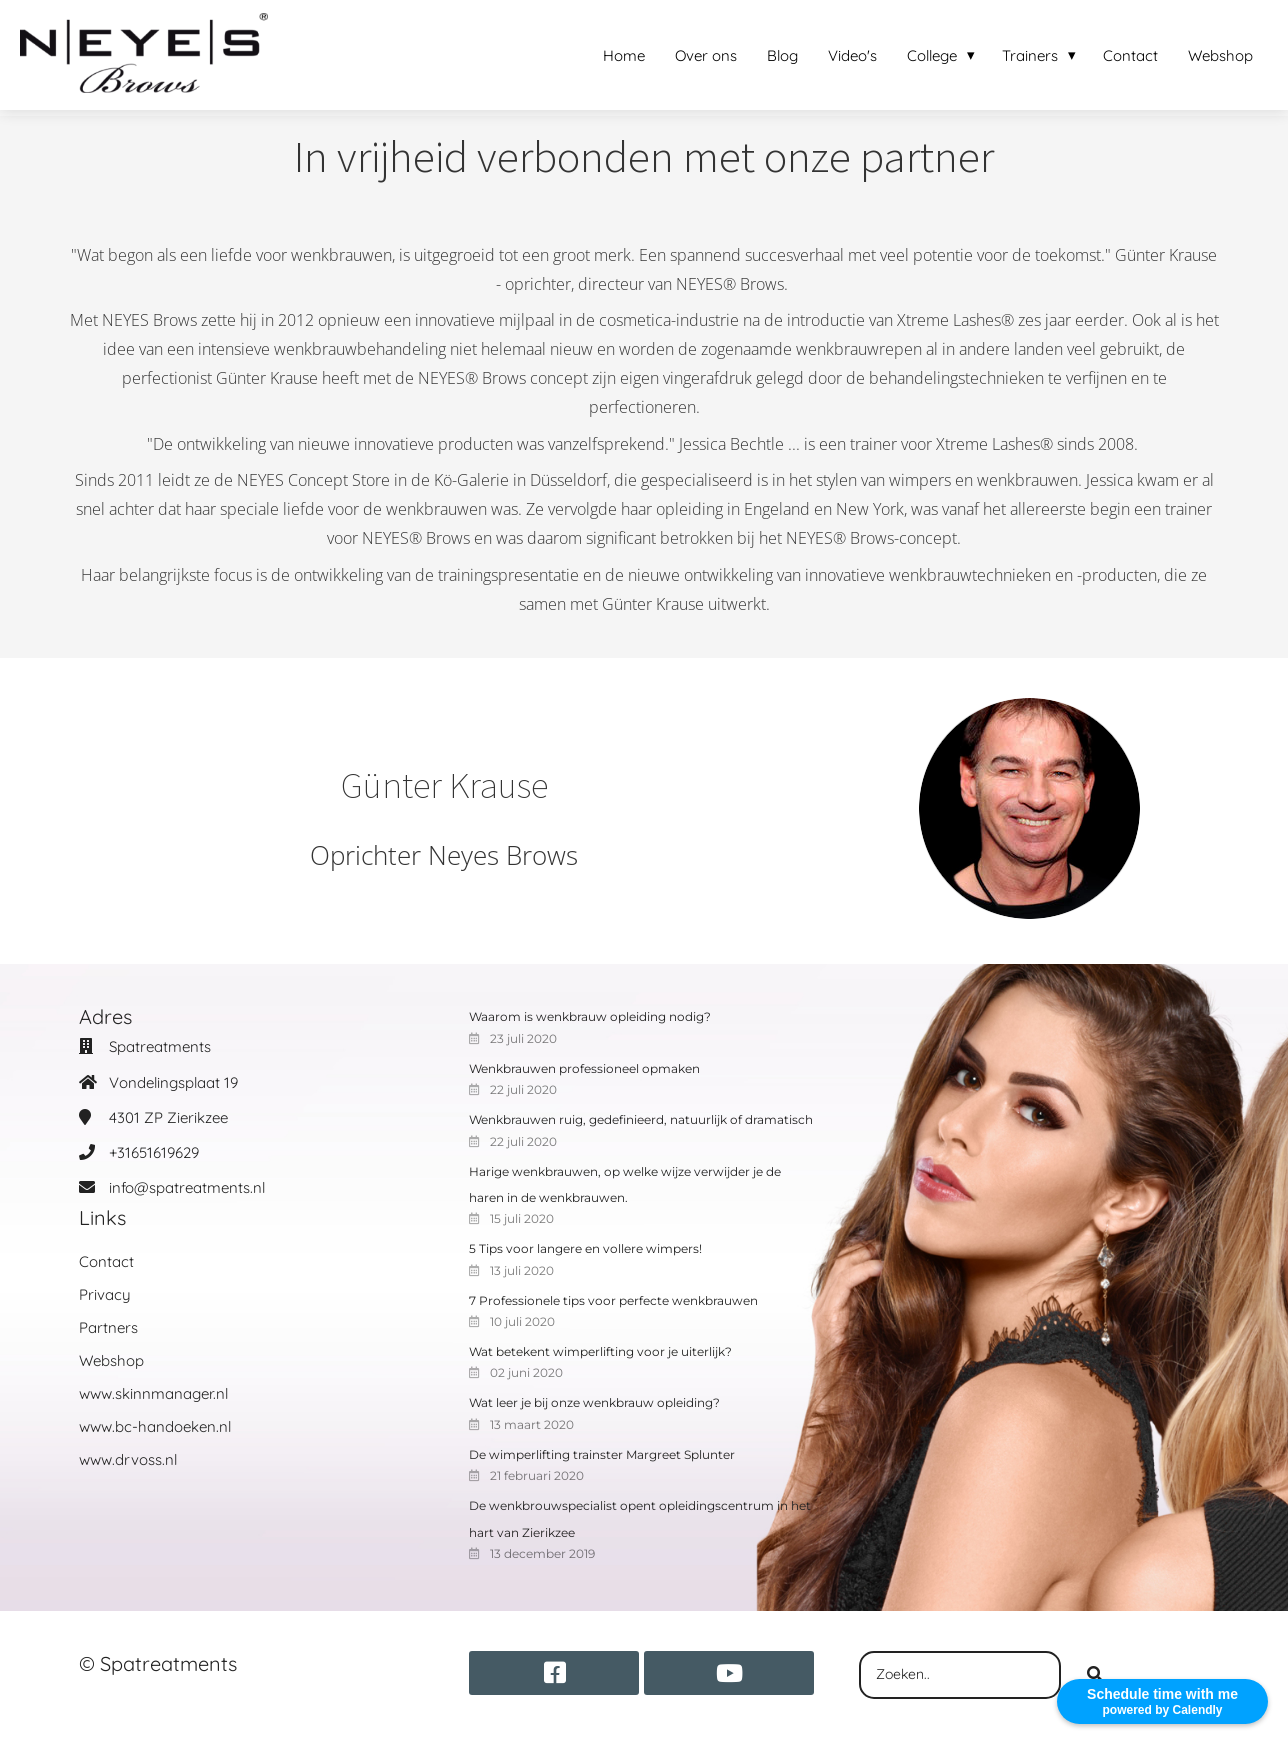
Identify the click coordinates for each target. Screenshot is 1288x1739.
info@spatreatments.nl (187, 1187)
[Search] (1095, 1675)
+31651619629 (154, 1152)
